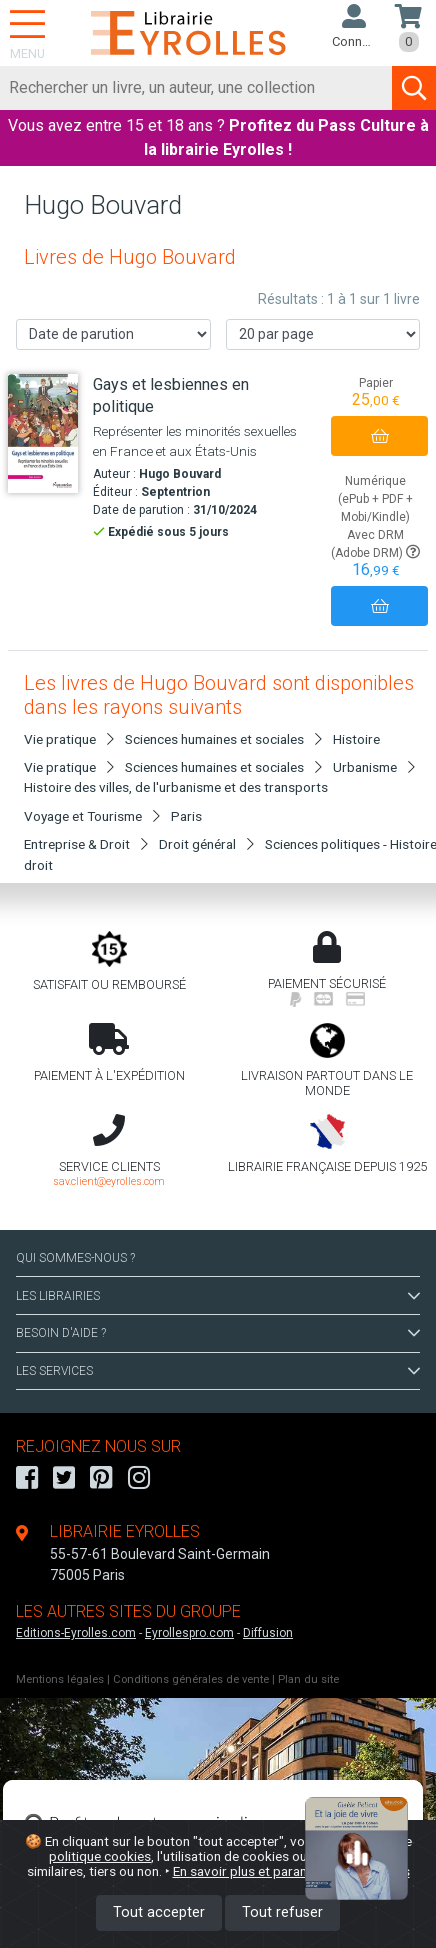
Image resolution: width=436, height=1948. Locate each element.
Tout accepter (159, 1912)
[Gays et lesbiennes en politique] (43, 434)
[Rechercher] (196, 88)
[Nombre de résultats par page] (323, 334)
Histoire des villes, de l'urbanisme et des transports (176, 787)
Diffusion (268, 1633)
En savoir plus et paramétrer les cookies (291, 1871)
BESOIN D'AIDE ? (218, 1333)
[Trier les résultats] (113, 334)
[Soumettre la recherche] (414, 88)
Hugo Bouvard (180, 474)
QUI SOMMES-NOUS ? (75, 1258)
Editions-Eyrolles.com (76, 1633)
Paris (186, 816)
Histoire (356, 739)
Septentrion (175, 492)
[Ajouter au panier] (379, 436)
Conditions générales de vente (191, 1679)
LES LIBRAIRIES (218, 1296)
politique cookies (100, 1856)
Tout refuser (282, 1912)
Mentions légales (60, 1679)
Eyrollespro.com (189, 1633)
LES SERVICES (218, 1371)
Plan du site (308, 1679)
